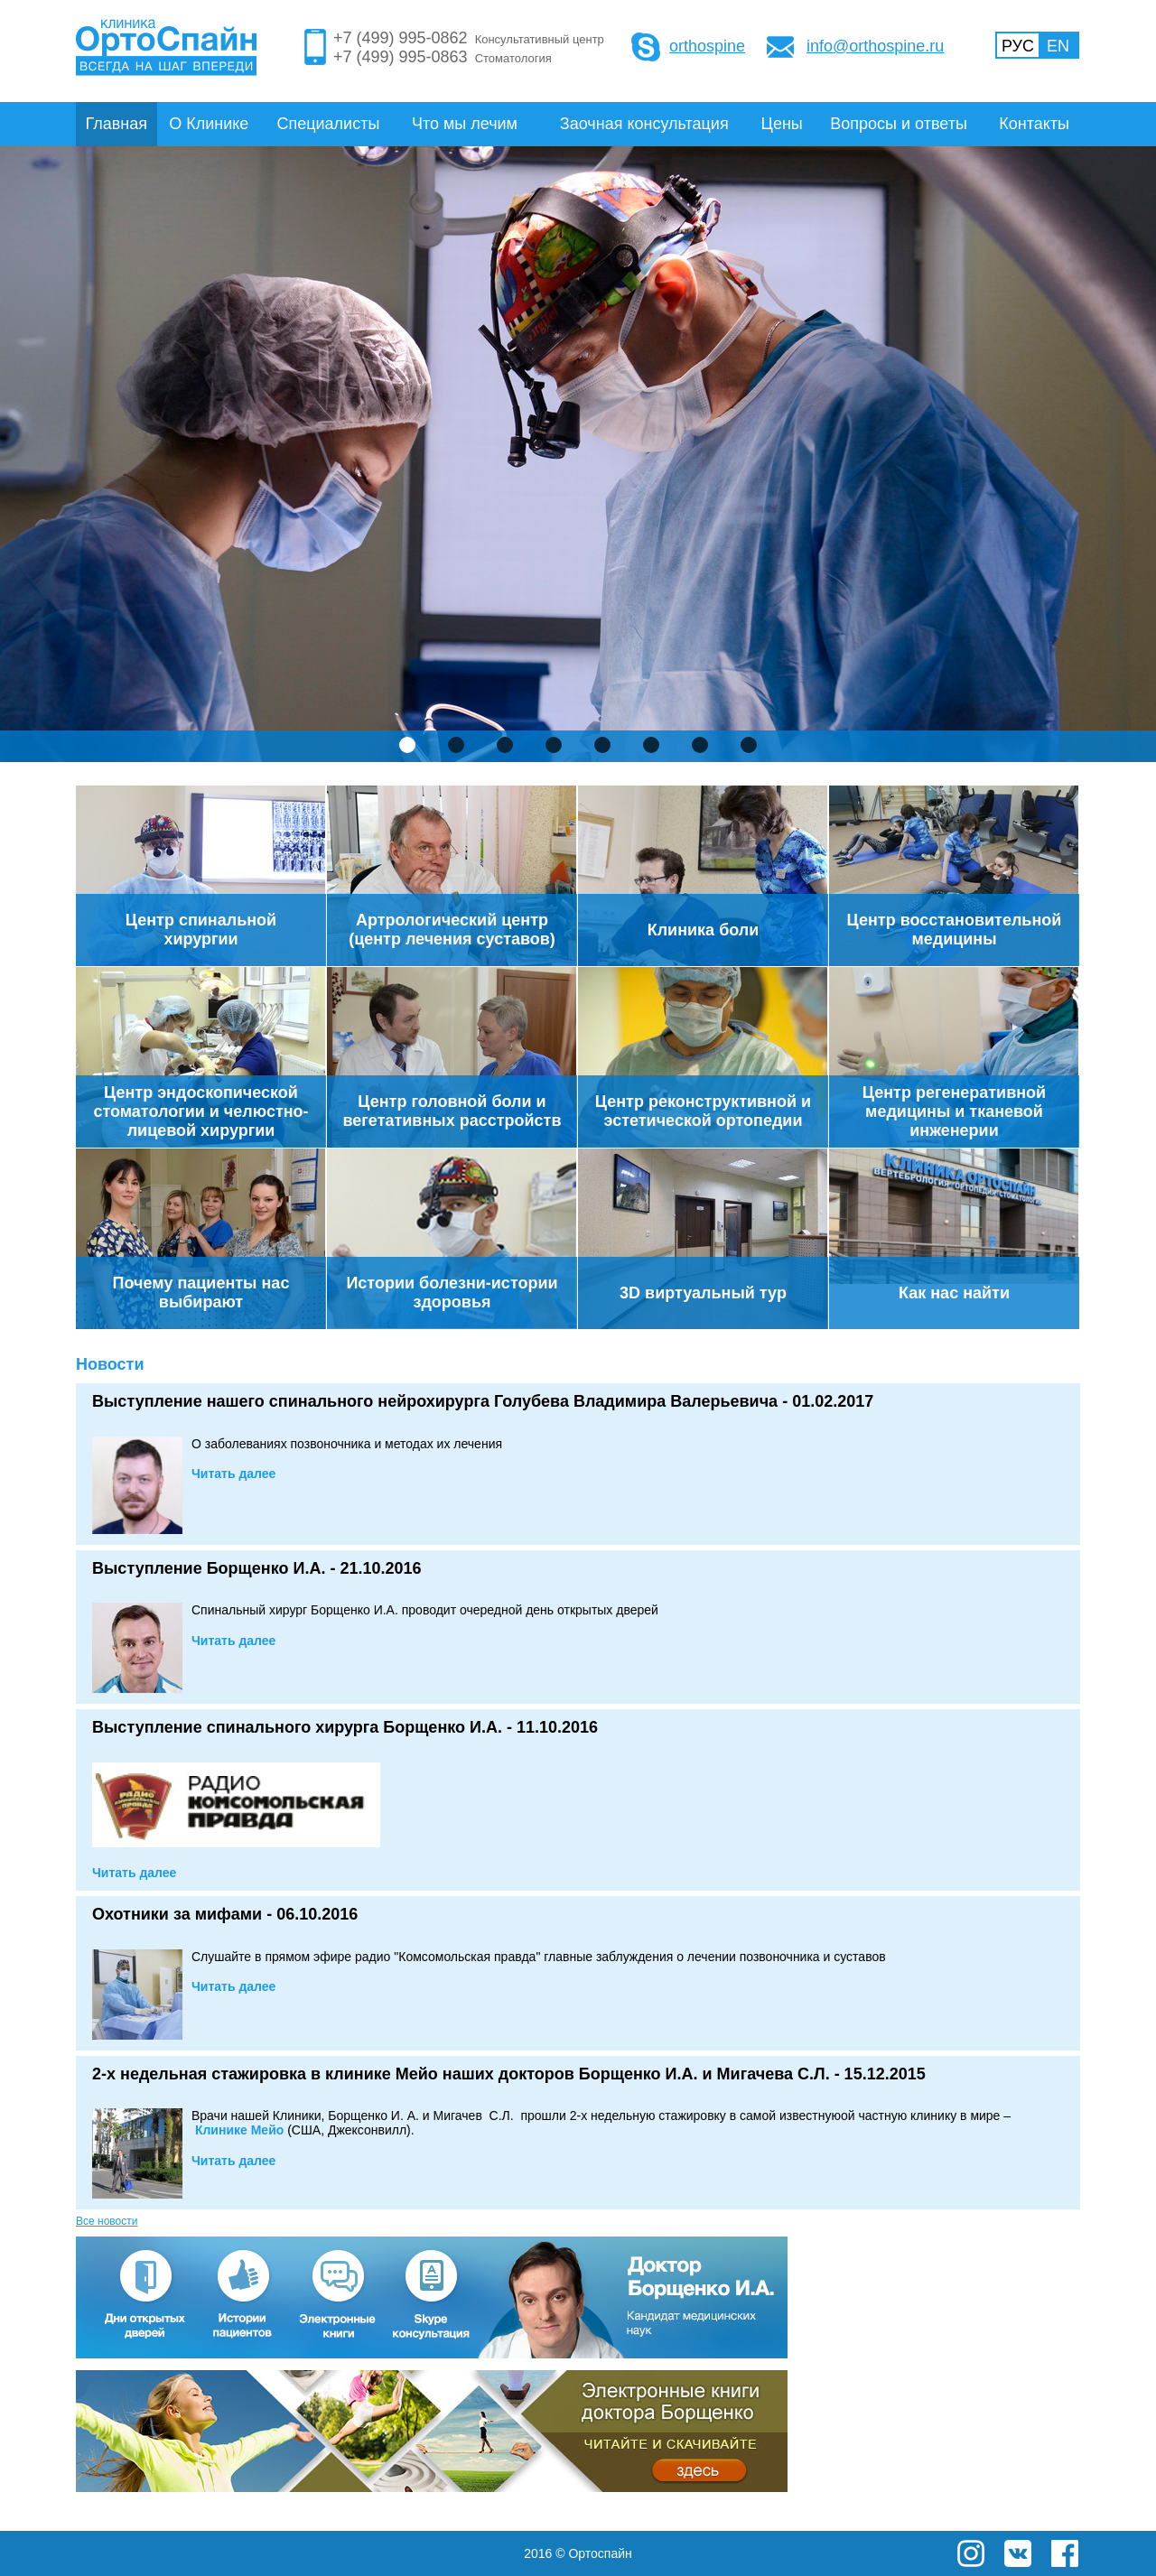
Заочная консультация (644, 124)
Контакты (1034, 124)
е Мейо (239, 2130)
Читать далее (233, 1473)
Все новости (106, 2221)
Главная (117, 124)
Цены (782, 124)
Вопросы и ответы (898, 124)
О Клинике (208, 124)
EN (1058, 46)
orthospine (707, 46)
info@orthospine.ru (875, 46)
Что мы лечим (464, 124)
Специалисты (327, 124)
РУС (1018, 46)
